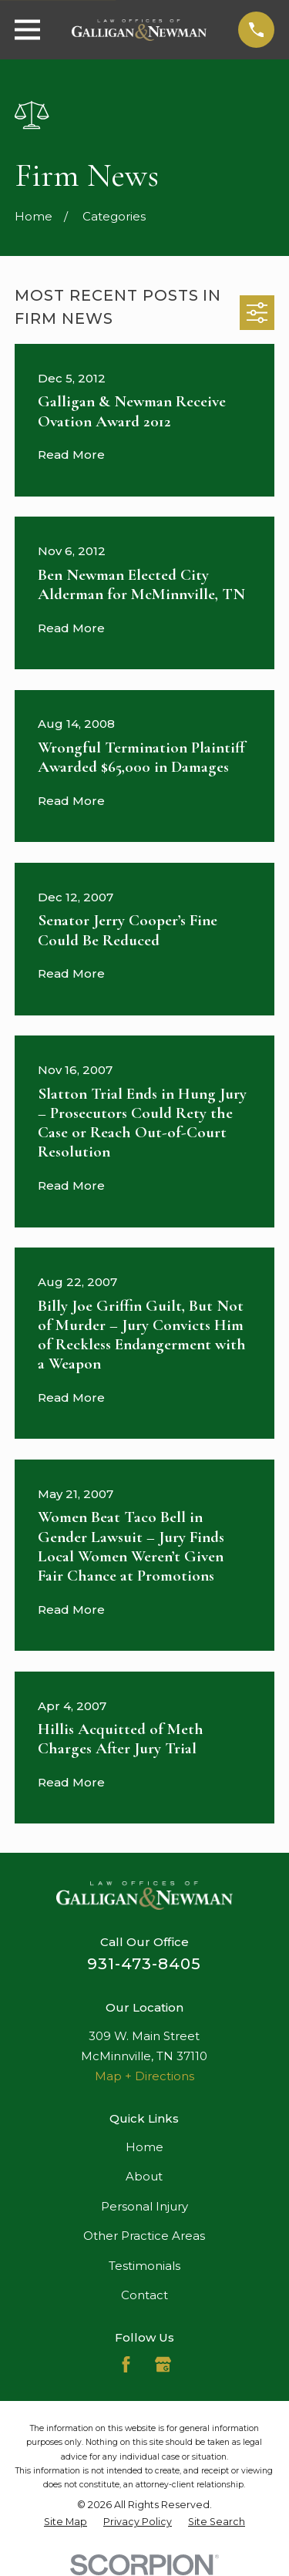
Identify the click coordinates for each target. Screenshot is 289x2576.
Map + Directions (144, 2076)
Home (144, 2147)
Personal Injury (144, 2206)
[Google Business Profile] (163, 2364)
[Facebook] (126, 2364)
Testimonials (144, 2265)
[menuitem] (65, 2522)
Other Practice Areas (144, 2235)
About (144, 2176)
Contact (144, 2295)
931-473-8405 (144, 1964)
